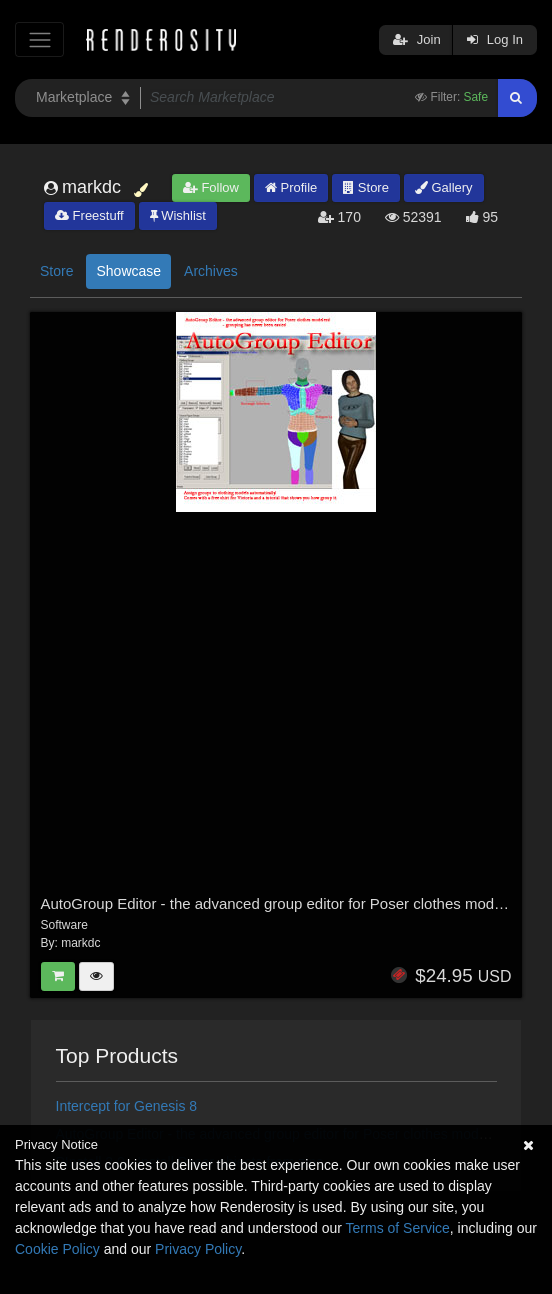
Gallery (444, 187)
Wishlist (178, 215)
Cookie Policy (57, 1249)
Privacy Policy (198, 1249)
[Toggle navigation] (39, 39)
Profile (291, 187)
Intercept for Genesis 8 (127, 1106)
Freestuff (89, 215)
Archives (211, 271)
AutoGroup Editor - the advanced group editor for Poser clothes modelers (284, 903)
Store (366, 187)
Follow (211, 187)
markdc (80, 943)
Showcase (128, 271)
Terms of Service (398, 1228)
